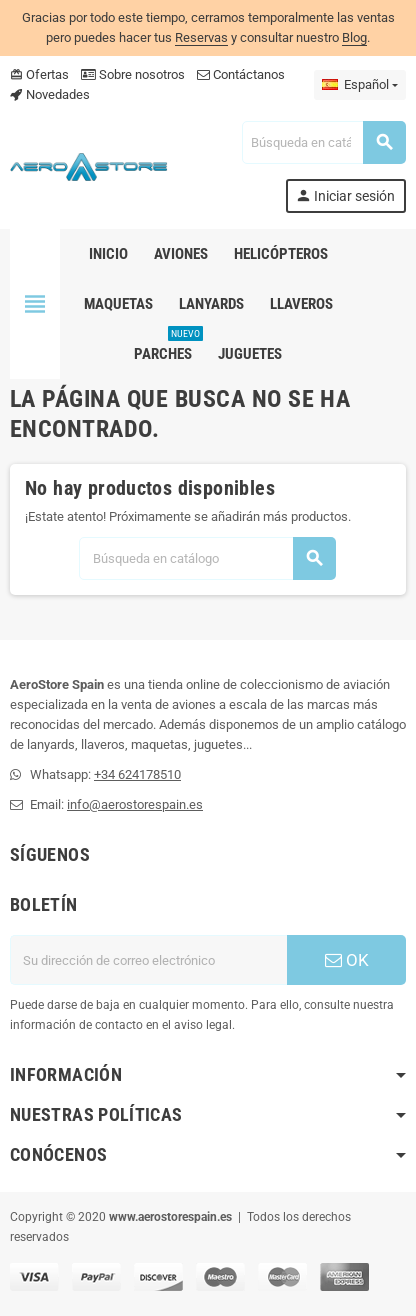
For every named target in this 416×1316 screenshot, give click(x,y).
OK (347, 960)
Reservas (201, 37)
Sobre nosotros (133, 74)
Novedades (50, 94)
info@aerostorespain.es (135, 804)
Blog (354, 37)
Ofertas (39, 74)
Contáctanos (241, 74)
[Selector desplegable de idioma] (360, 85)
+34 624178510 (137, 774)
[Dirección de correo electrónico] (148, 960)
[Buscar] (323, 142)
